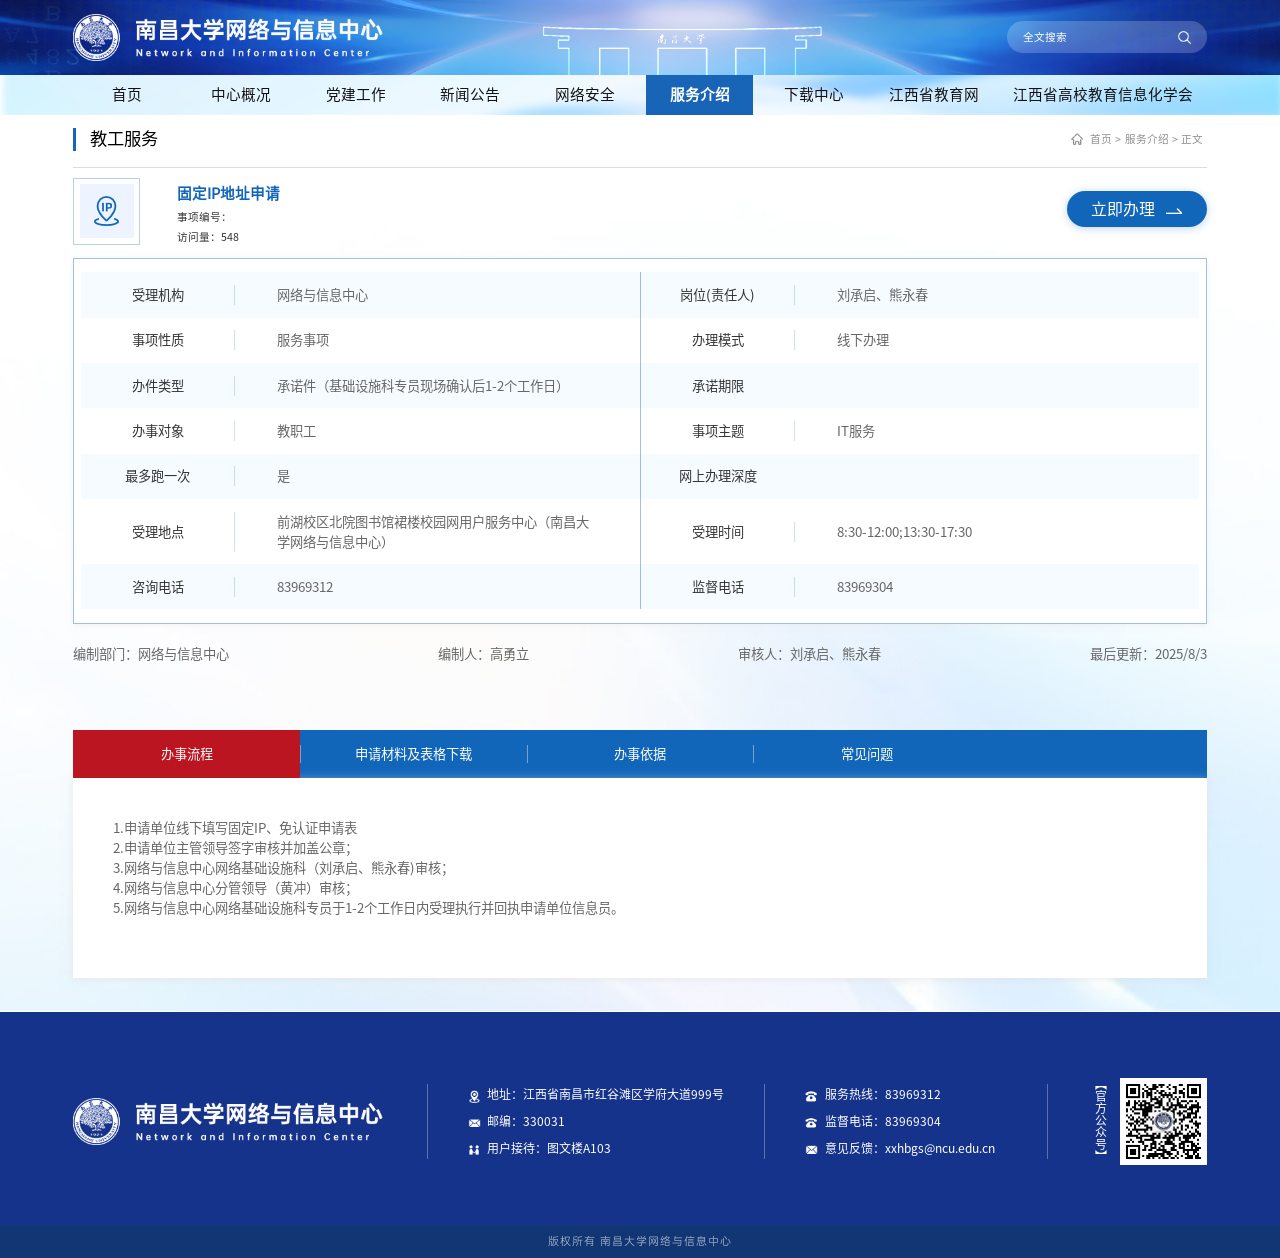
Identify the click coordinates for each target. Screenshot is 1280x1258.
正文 (1192, 139)
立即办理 (1136, 209)
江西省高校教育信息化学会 (1103, 94)
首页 (127, 94)
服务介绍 (700, 94)
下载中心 (814, 94)
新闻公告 (470, 94)
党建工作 (356, 94)
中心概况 (241, 94)
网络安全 (585, 94)
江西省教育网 (934, 94)
